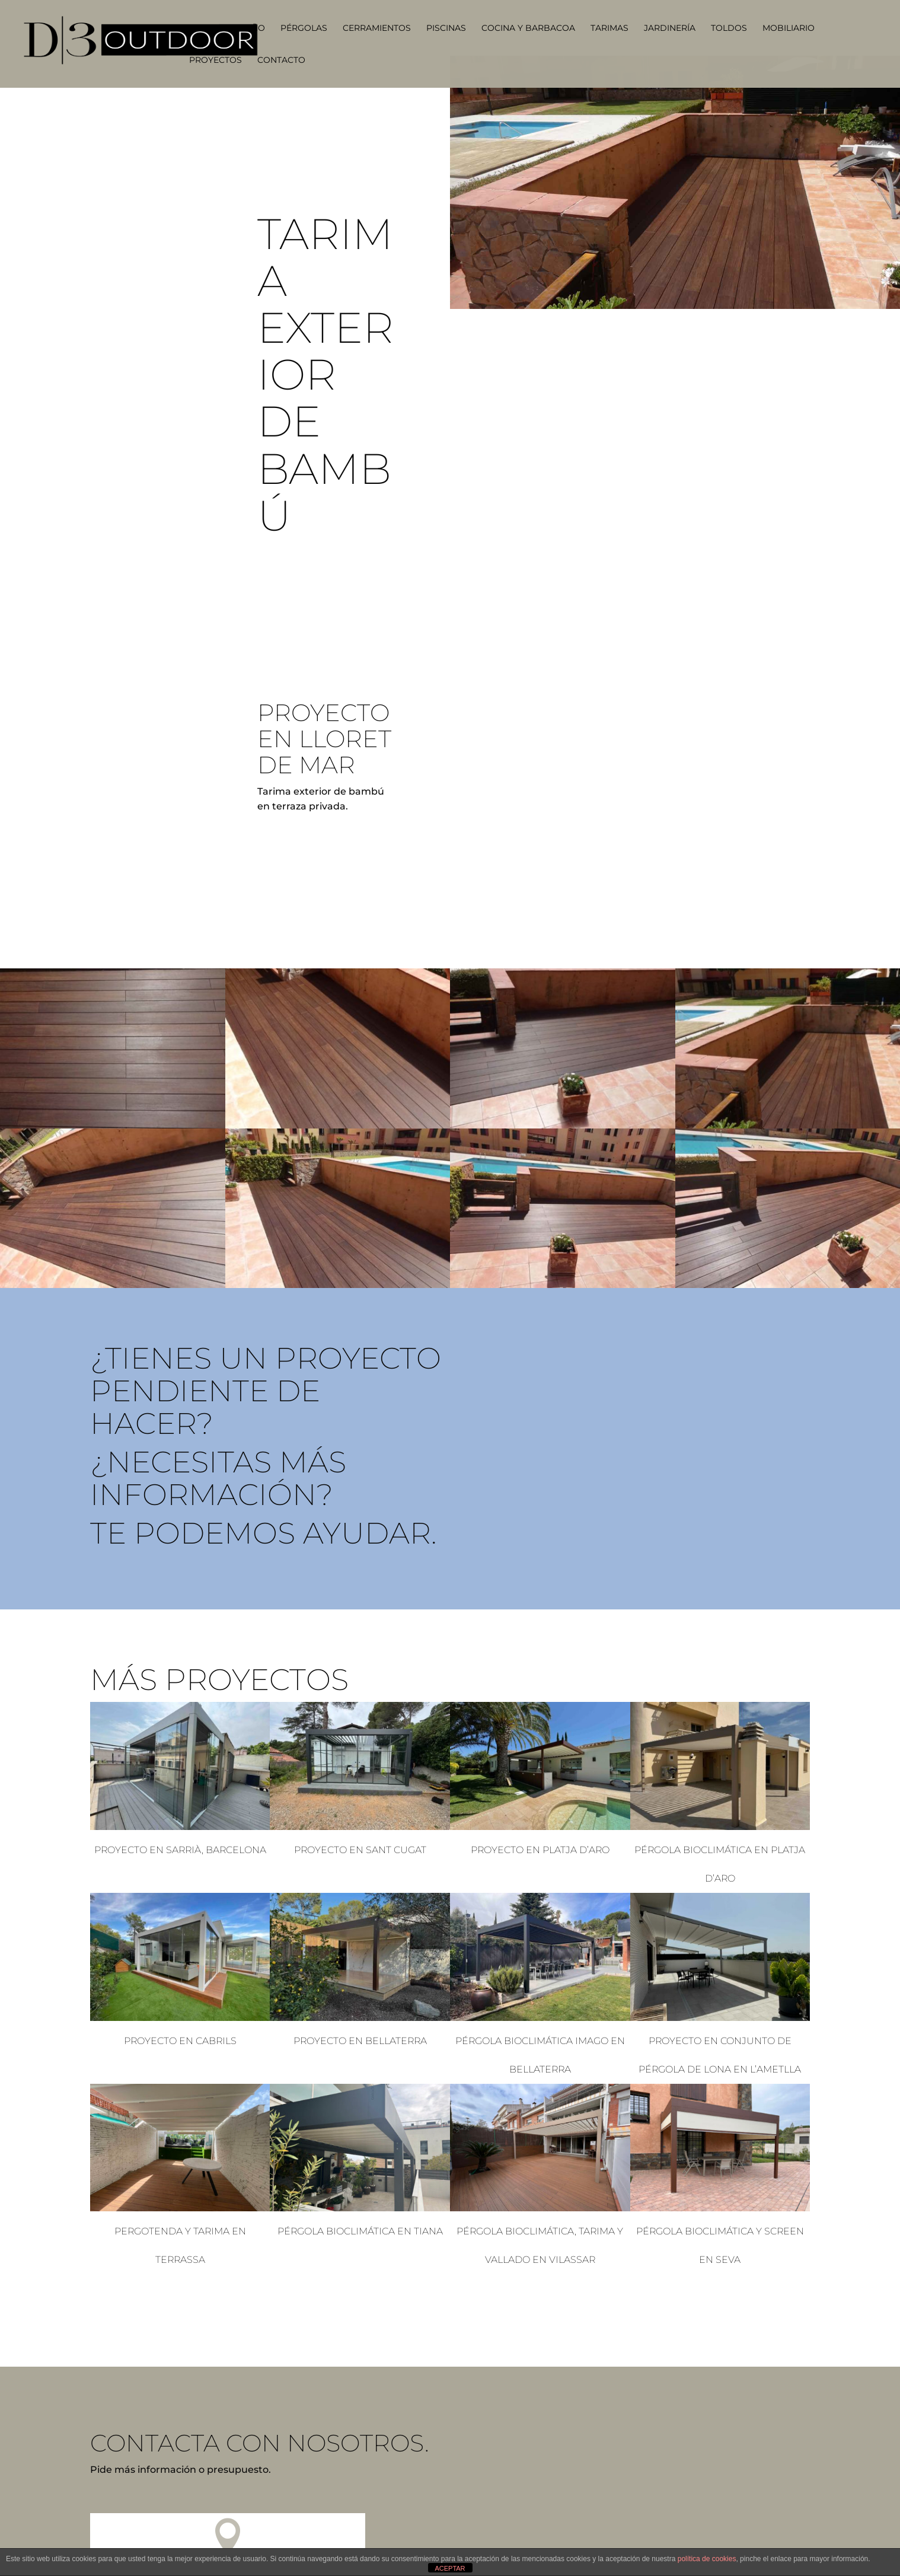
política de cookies (707, 2559)
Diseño (248, 28)
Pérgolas (303, 28)
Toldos (729, 28)
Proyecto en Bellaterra (360, 2040)
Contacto (281, 60)
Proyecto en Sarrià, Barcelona (180, 1850)
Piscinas (446, 28)
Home (202, 28)
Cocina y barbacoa (528, 28)
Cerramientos (377, 28)
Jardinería (669, 28)
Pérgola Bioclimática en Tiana (360, 2231)
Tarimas (609, 28)
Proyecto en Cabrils (180, 2040)
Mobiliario (788, 28)
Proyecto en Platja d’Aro (540, 1850)
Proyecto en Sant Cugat (360, 1850)
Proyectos (215, 60)
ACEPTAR (450, 2568)
